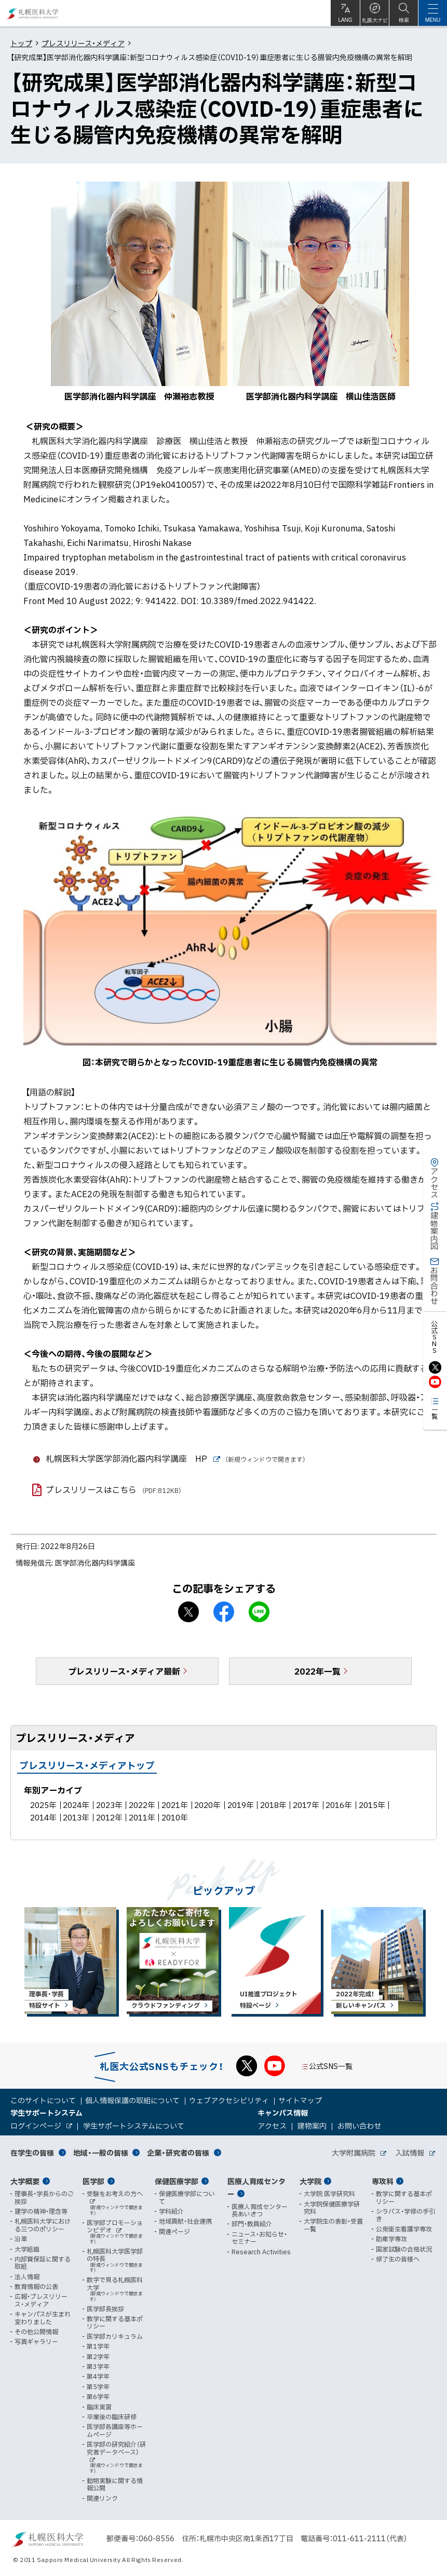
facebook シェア (223, 1611)
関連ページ (174, 2231)
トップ (21, 43)
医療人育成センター (256, 2187)
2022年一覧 (317, 1671)
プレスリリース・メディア (83, 43)
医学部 (93, 2181)
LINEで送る (259, 1611)
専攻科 (383, 2181)
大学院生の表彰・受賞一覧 (333, 2224)
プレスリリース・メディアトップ (87, 1765)
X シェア (188, 1611)
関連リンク (102, 2498)
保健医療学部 (176, 2181)
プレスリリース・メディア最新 (124, 1671)
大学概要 (24, 2181)
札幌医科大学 (32, 13)
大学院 (310, 2181)
